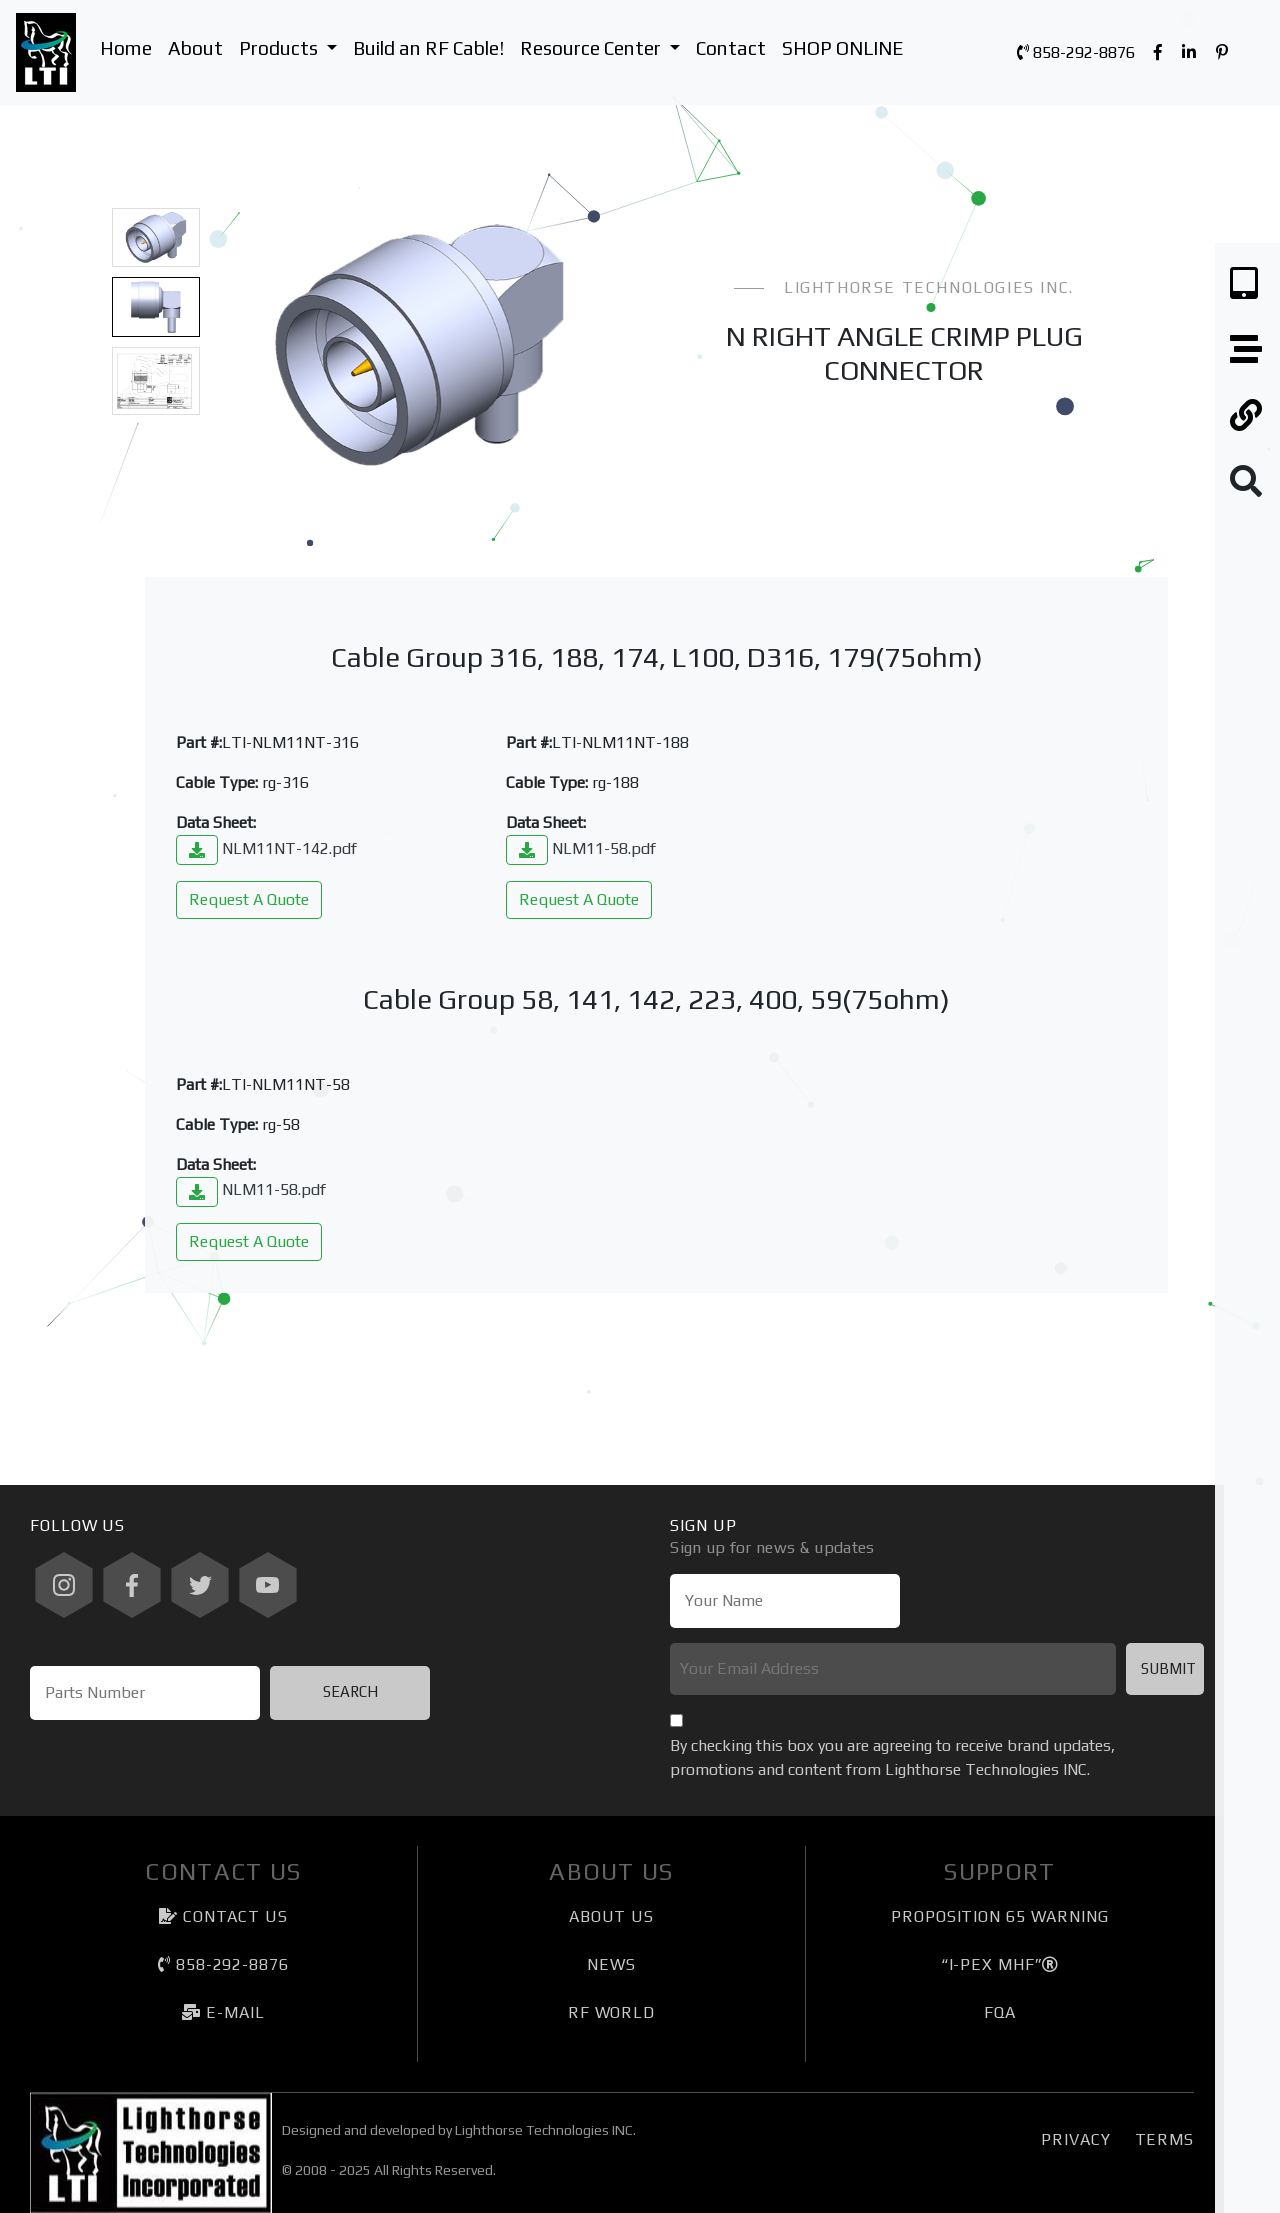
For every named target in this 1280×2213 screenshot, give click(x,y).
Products (292, 46)
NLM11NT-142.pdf (266, 848)
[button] (246, 344)
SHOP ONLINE (842, 48)
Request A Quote (249, 899)
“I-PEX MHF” (1000, 1964)
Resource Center (604, 46)
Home (126, 48)
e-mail (223, 2012)
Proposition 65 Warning (1000, 1916)
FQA (1000, 2012)
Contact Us (223, 1916)
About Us (611, 1916)
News (611, 1964)
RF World (611, 2012)
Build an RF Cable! (428, 48)
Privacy (1075, 2139)
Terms (1164, 2139)
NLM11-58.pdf (581, 848)
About (195, 48)
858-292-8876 (1076, 52)
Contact (731, 48)
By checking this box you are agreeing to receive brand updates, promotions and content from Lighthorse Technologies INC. (892, 1757)
